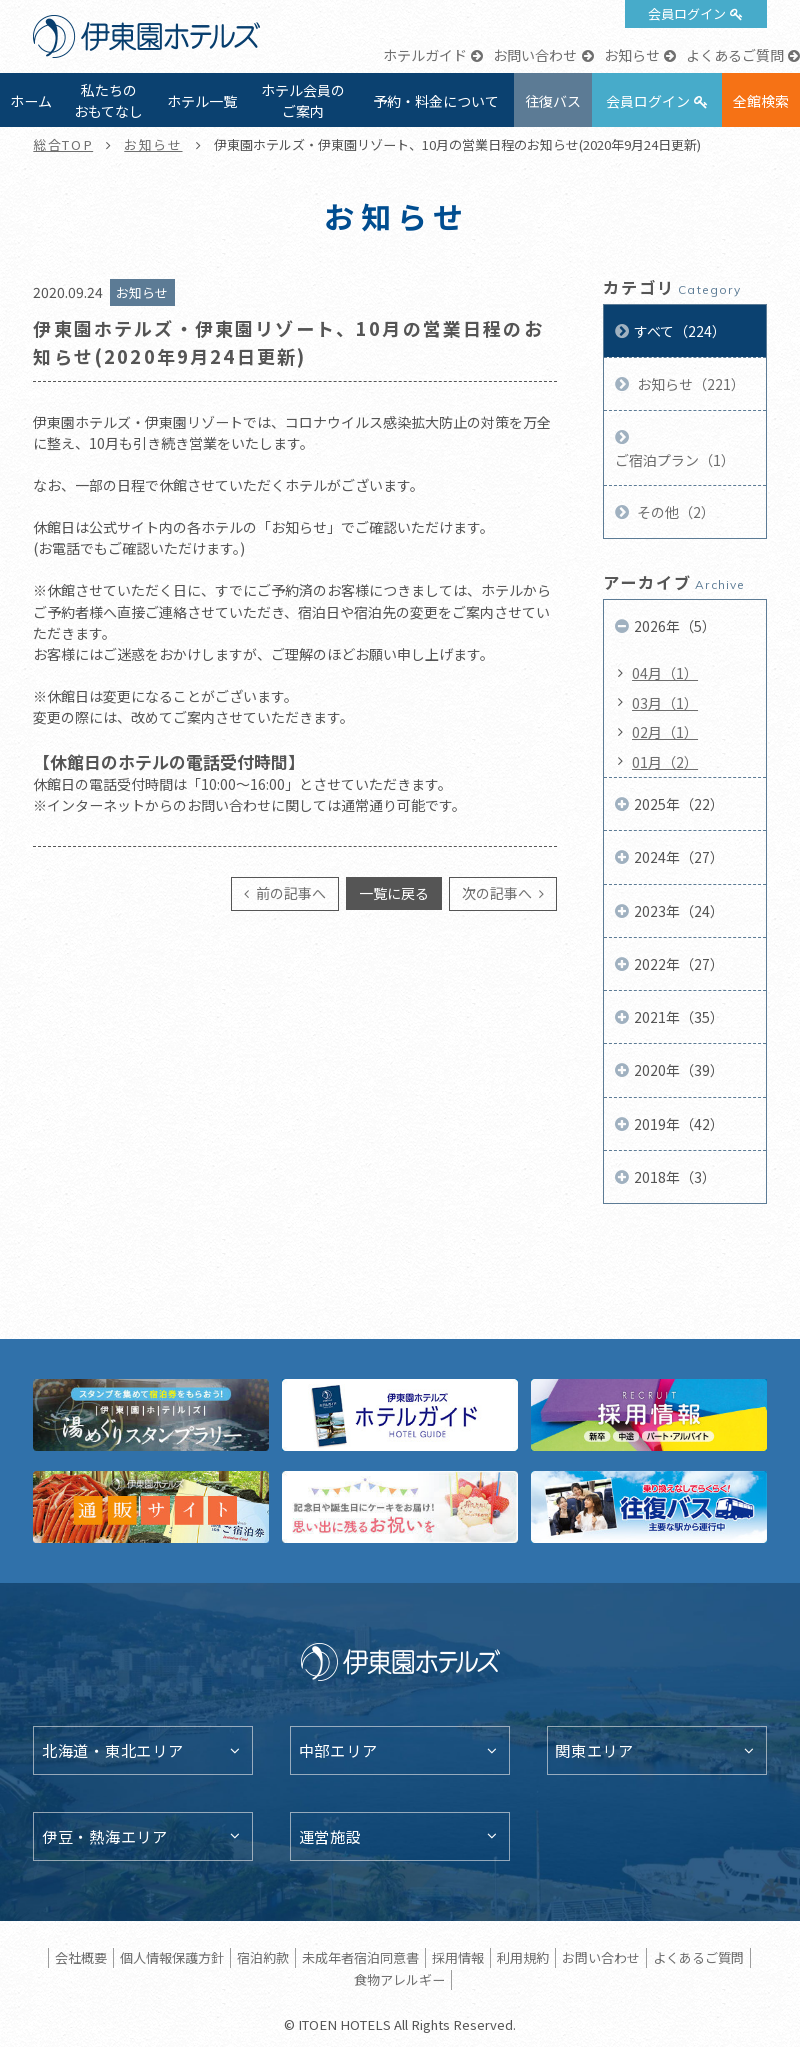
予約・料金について (436, 101)
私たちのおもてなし (108, 100)
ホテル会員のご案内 (303, 100)
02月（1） (665, 732)
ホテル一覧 (202, 101)
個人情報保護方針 (172, 1957)
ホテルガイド (425, 55)
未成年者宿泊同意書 (360, 1957)
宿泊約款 (263, 1957)
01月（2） (665, 762)
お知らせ (632, 55)
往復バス (553, 101)
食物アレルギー (399, 1979)
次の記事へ (498, 893)
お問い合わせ (535, 55)
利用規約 (523, 1957)
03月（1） (665, 703)
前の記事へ (289, 893)
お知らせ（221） (689, 384)
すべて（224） (680, 331)
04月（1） (665, 673)
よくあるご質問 (735, 55)
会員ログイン (687, 13)
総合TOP (63, 144)
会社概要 (81, 1957)
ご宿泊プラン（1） (675, 460)
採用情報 (458, 1957)
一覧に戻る (394, 893)
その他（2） (674, 512)
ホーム (31, 101)
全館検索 (761, 101)
